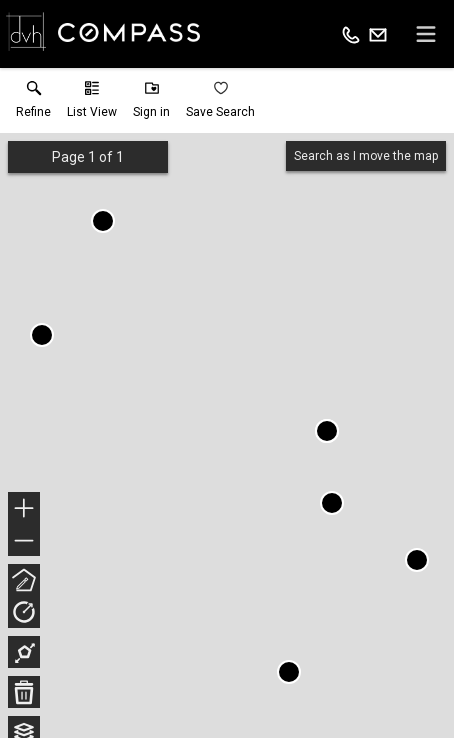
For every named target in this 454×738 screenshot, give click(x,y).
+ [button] (24, 510)
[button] (92, 104)
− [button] (24, 541)
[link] (33, 104)
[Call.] (351, 34)
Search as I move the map (366, 156)
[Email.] (378, 34)
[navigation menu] (426, 34)
